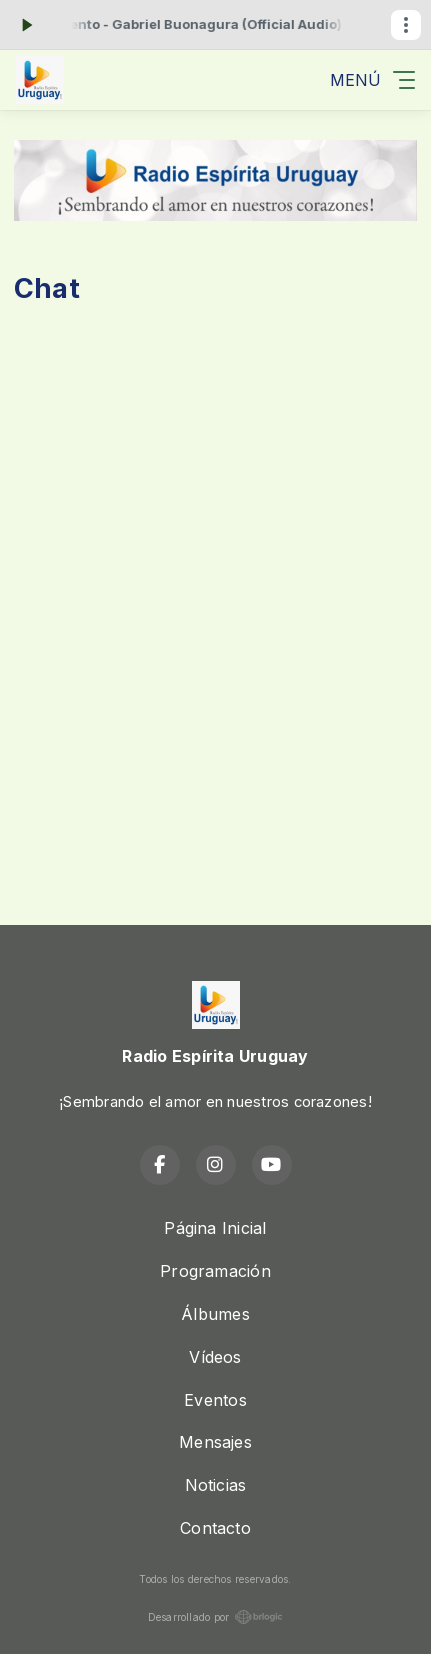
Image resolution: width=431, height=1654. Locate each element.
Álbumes (215, 1314)
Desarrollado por (216, 1617)
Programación (215, 1271)
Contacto (215, 1528)
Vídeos (215, 1357)
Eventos (215, 1400)
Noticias (216, 1485)
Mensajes (215, 1442)
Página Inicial (215, 1228)
